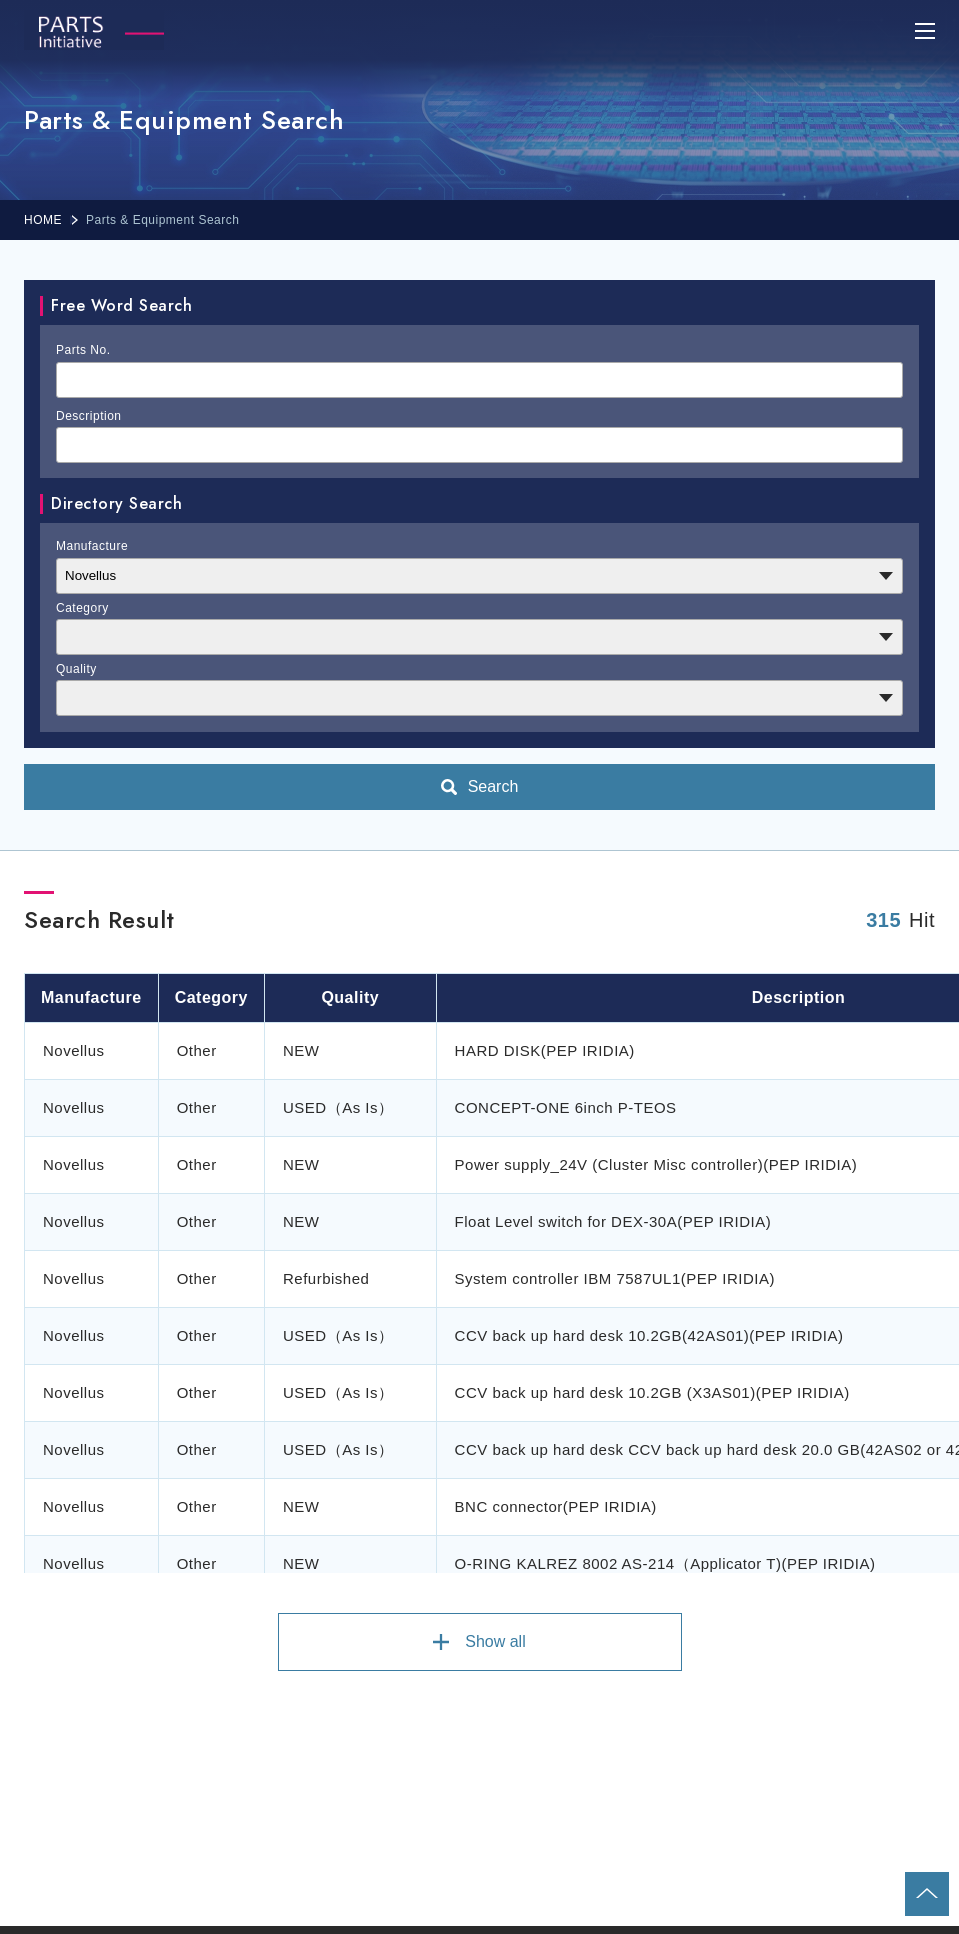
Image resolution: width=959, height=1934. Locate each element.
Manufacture (92, 546)
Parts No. (83, 350)
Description (89, 416)
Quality (76, 669)
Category (82, 608)
